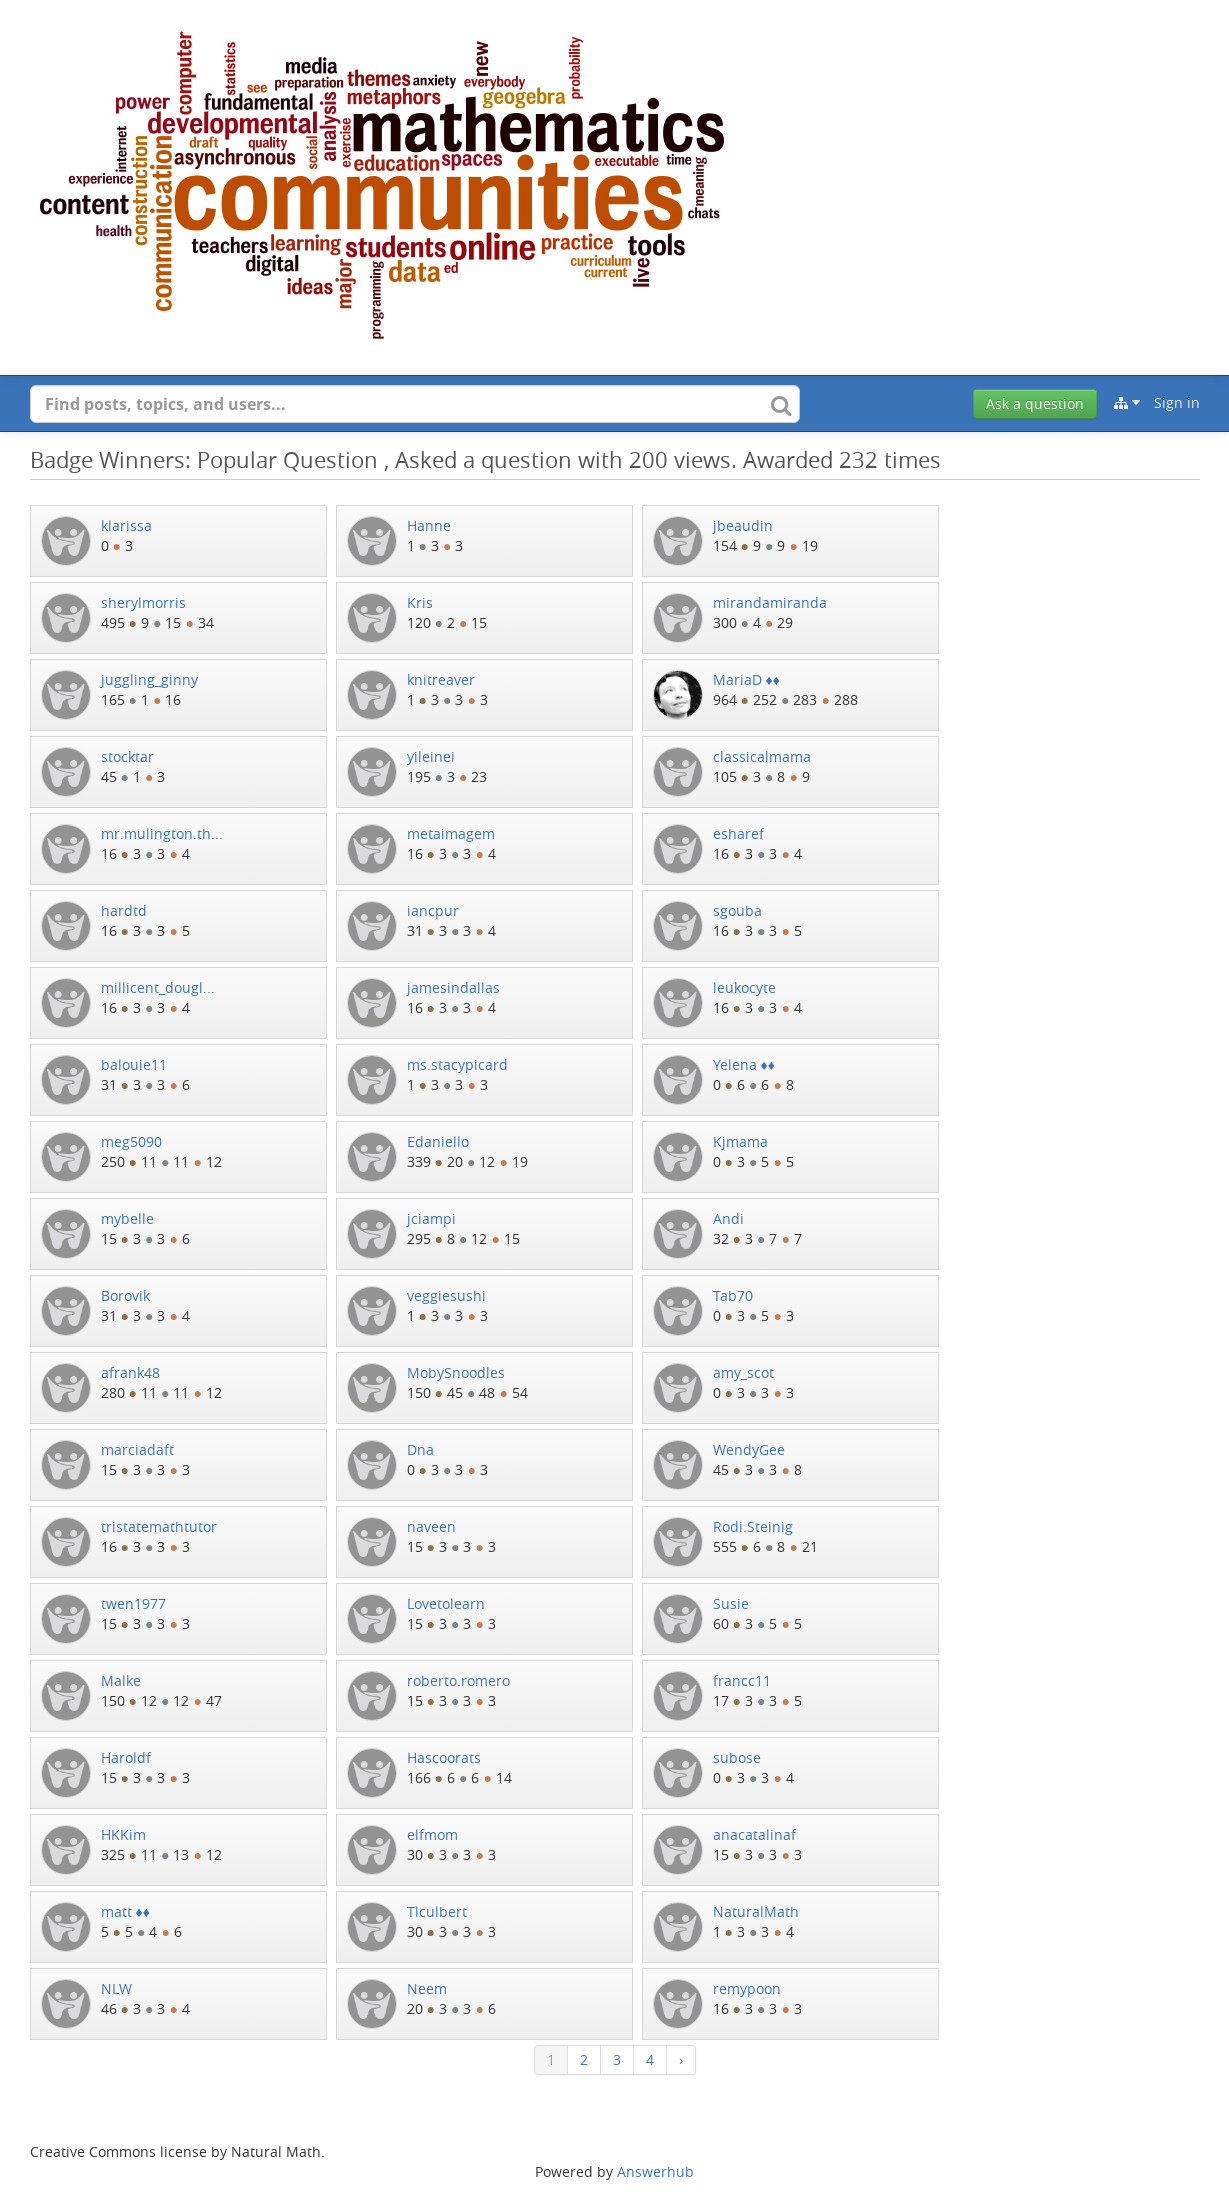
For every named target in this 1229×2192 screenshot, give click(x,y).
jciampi (431, 1218)
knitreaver (441, 679)
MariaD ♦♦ (746, 679)
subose (737, 1757)
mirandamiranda (770, 602)
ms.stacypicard (457, 1064)
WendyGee (749, 1449)
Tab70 (733, 1295)
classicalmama (762, 756)
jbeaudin (743, 525)
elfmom (432, 1834)
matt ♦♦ (125, 1911)
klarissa (126, 525)
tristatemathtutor (159, 1526)
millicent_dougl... (158, 987)
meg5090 (131, 1141)
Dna (420, 1449)
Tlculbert (437, 1911)
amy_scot (743, 1372)
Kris (420, 602)
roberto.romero (458, 1680)
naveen (431, 1526)
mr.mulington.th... (162, 833)
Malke (121, 1680)
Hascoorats (444, 1757)
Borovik (125, 1295)
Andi (728, 1218)
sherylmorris (143, 602)
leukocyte (744, 987)
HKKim (123, 1834)
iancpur (433, 910)
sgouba (737, 910)
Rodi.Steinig (753, 1526)
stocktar (127, 756)
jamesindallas (453, 987)
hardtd (124, 910)
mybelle (127, 1218)
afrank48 (130, 1372)
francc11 (742, 1680)
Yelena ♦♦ (744, 1064)
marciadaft (137, 1449)
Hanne (429, 525)
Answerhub (655, 2171)
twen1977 (133, 1603)
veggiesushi (446, 1295)
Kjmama (740, 1141)
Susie (731, 1603)
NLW (116, 1988)
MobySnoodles (456, 1372)
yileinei (431, 756)
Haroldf (126, 1757)
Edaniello (438, 1141)
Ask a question (1035, 403)
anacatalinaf (754, 1834)
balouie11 (134, 1064)
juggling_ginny (149, 679)
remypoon (747, 1988)
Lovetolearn (446, 1603)
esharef (738, 833)
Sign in (1177, 402)
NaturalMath (756, 1911)
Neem (427, 1988)
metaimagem (451, 833)
